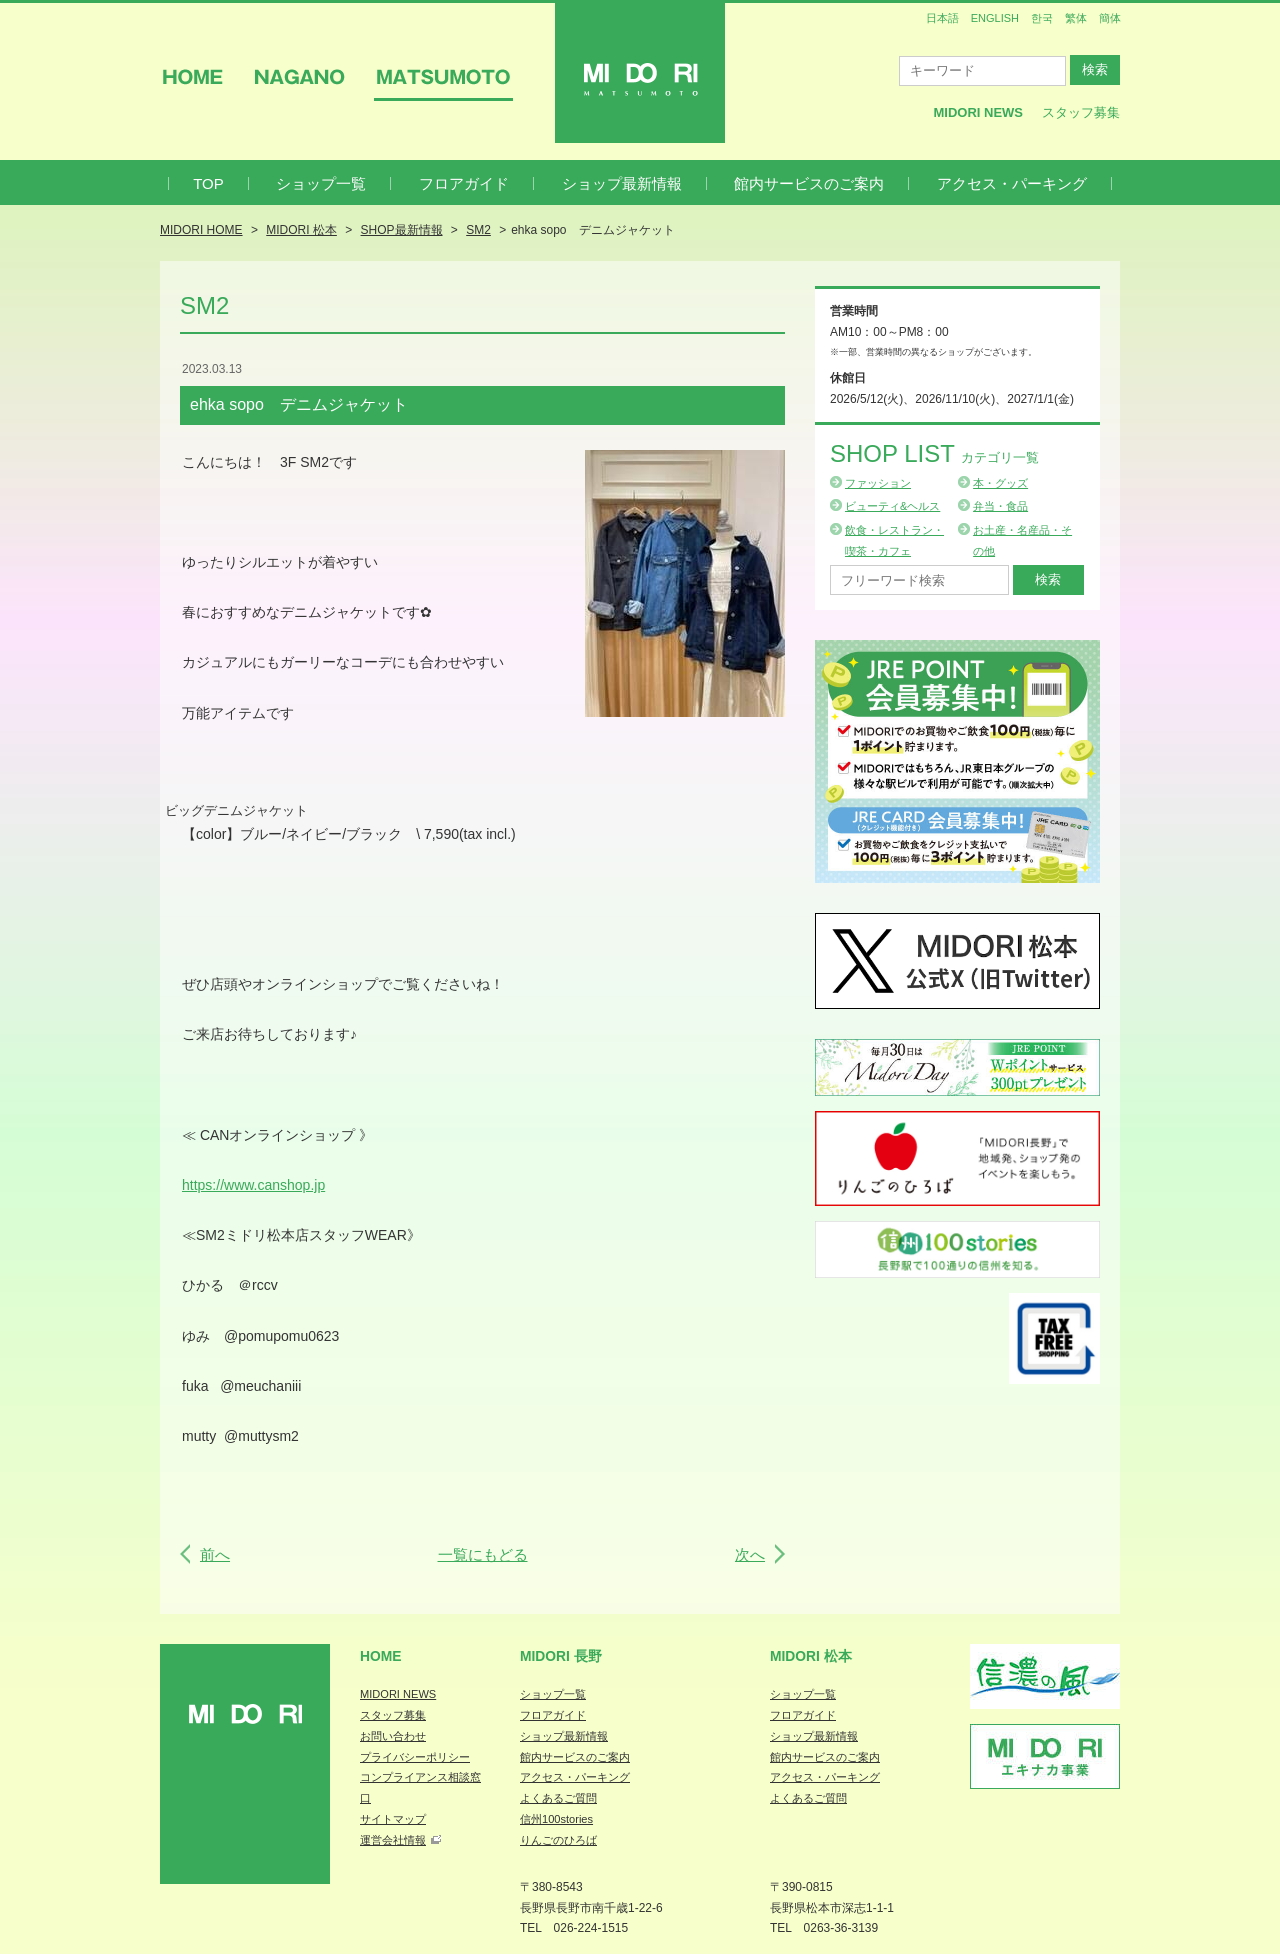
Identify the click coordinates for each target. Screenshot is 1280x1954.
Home (381, 1656)
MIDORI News (978, 112)
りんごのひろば (558, 1840)
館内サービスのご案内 (809, 183)
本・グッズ (1000, 483)
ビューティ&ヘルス (892, 506)
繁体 (1076, 18)
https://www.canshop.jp (253, 1185)
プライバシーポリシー (415, 1757)
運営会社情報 (393, 1840)
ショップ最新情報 (622, 183)
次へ (750, 1554)
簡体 (1110, 18)
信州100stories (556, 1819)
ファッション (878, 483)
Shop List (934, 453)
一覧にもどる (483, 1554)
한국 (1042, 18)
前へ (215, 1554)
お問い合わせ (393, 1736)
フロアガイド (464, 183)
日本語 (942, 18)
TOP (208, 183)
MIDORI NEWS (398, 1694)
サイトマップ (393, 1819)
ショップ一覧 (321, 183)
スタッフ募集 (1081, 112)
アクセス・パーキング (1012, 183)
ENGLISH (995, 18)
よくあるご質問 (558, 1798)
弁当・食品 (1000, 506)
